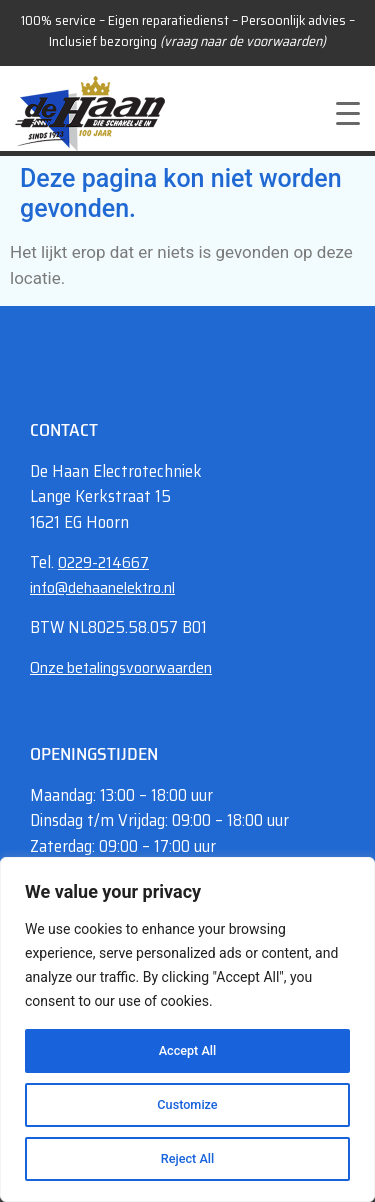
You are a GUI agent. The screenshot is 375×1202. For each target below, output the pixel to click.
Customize (187, 1105)
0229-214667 (103, 562)
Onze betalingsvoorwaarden (121, 667)
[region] (187, 1029)
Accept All (188, 1051)
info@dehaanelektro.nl (102, 587)
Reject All (187, 1159)
